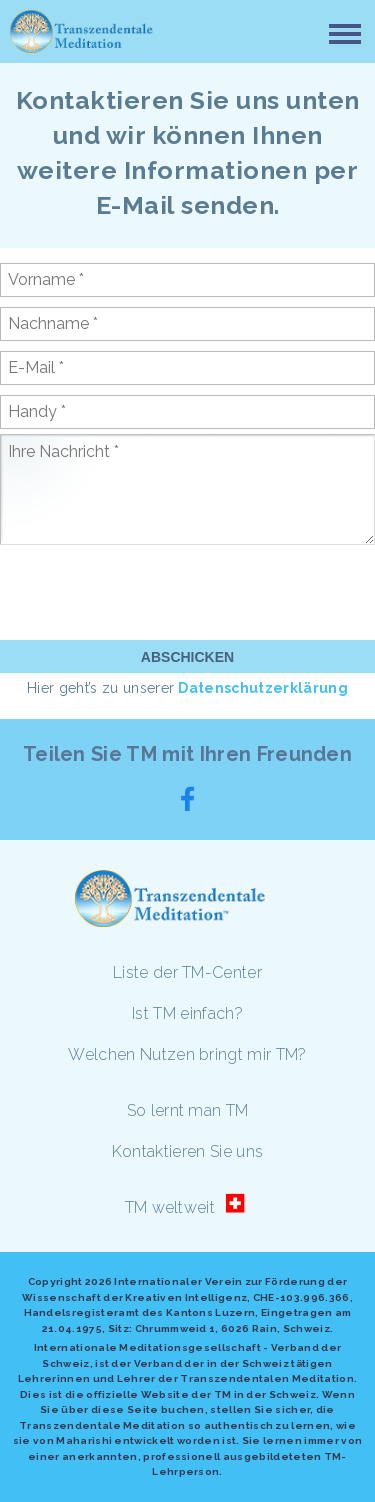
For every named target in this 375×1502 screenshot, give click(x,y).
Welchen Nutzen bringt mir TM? (187, 1054)
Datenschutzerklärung (262, 688)
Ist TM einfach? (187, 1013)
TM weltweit (170, 1207)
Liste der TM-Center (187, 972)
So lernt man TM (188, 1110)
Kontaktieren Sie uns (187, 1151)
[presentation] (152, 591)
